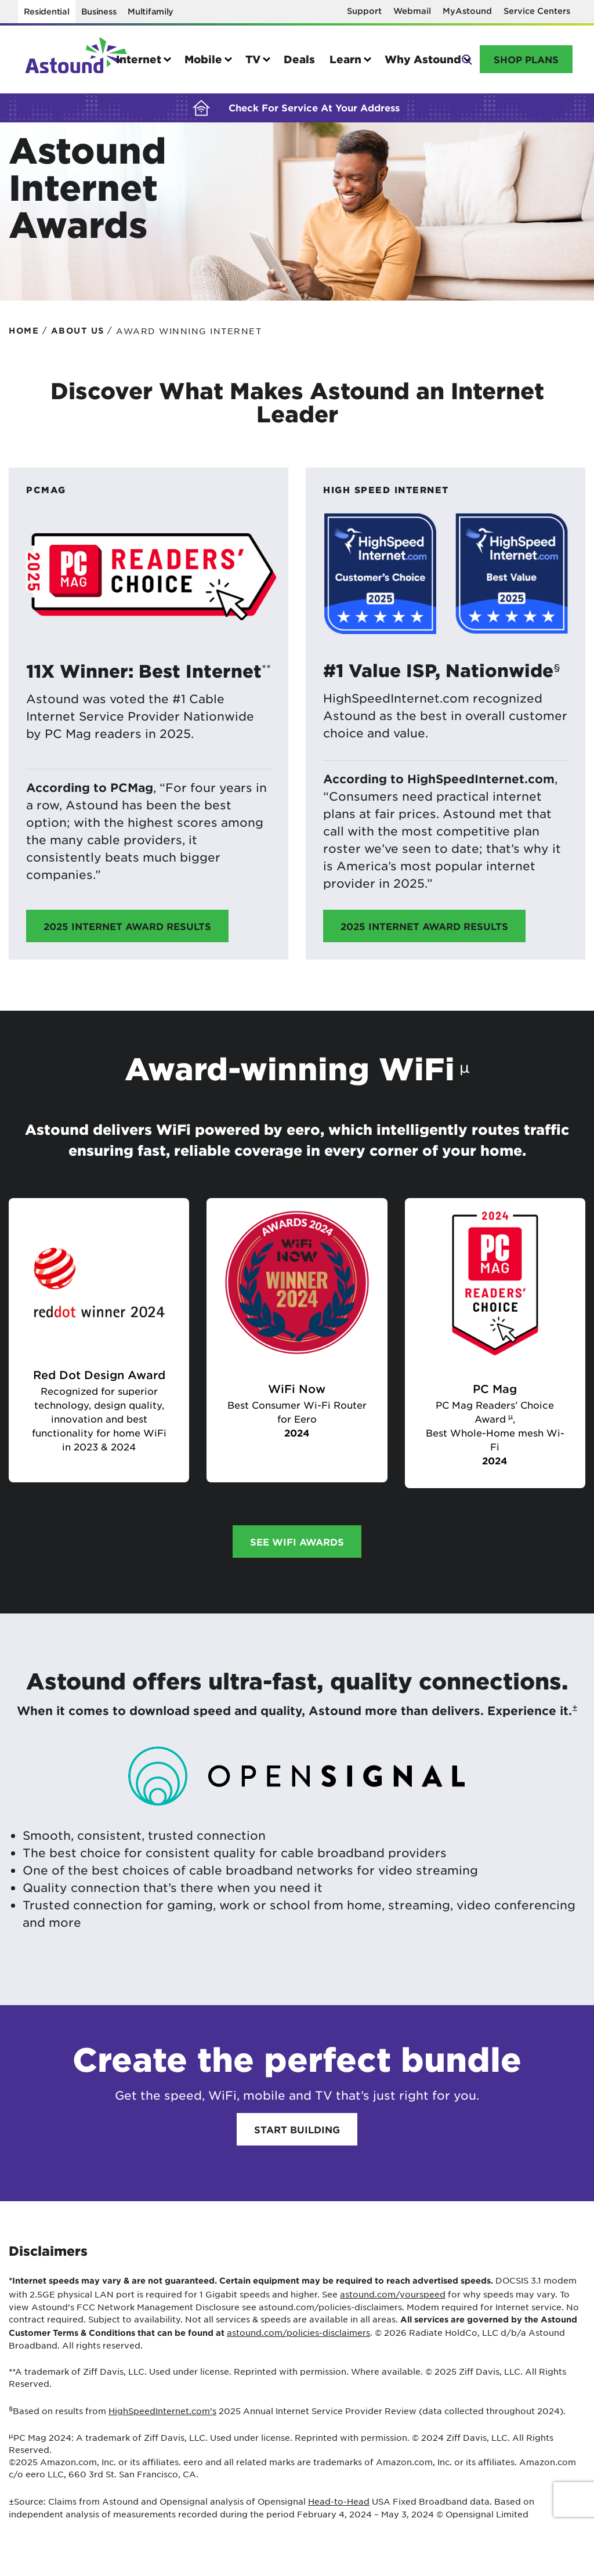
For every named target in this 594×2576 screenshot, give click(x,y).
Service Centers (537, 11)
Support (364, 11)
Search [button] (466, 58)
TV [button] (252, 59)
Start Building (297, 2129)
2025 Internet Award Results (127, 926)
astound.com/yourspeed (393, 2294)
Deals (299, 59)
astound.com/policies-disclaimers (298, 2332)
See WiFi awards (297, 1541)
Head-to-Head (339, 2501)
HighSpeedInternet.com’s (162, 2410)
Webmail (412, 11)
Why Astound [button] (423, 59)
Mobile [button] (203, 59)
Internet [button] (138, 59)
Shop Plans (526, 59)
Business (99, 11)
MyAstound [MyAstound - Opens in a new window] (467, 11)
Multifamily (150, 11)
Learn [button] (345, 59)
